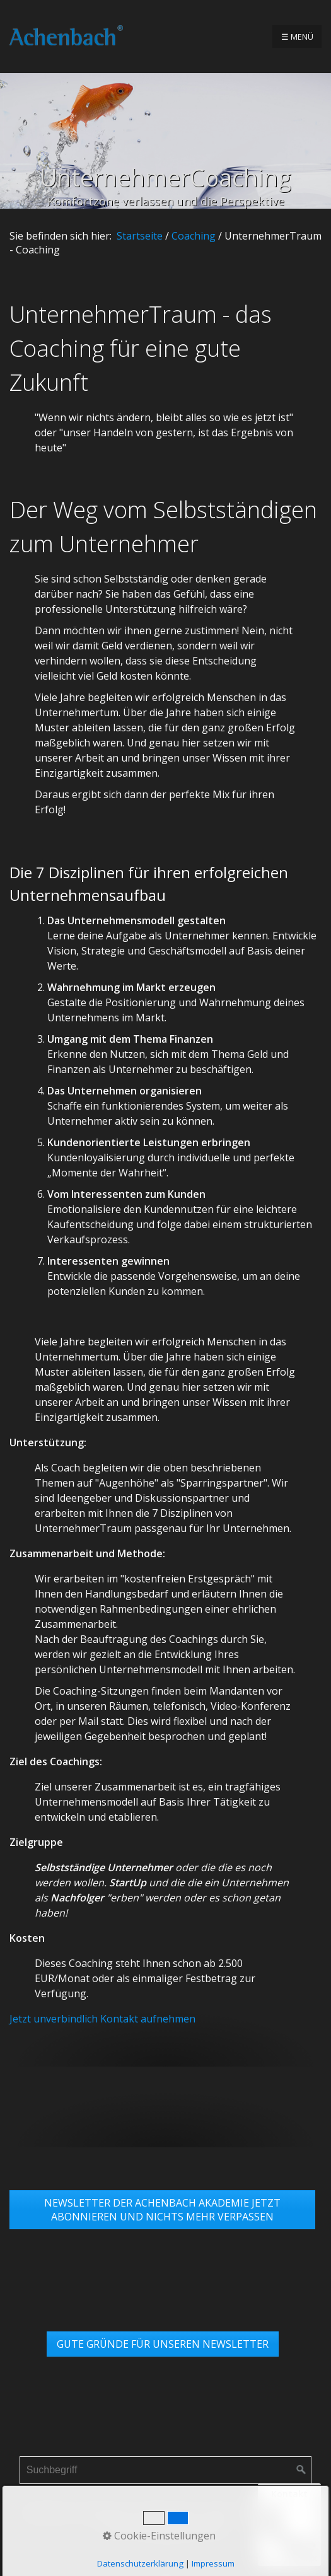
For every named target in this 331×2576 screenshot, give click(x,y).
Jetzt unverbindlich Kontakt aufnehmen (102, 2019)
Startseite (140, 236)
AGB (216, 2512)
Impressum (104, 2512)
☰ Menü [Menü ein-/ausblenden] (297, 36)
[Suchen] (301, 2470)
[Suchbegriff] (166, 2470)
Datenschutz (169, 2512)
